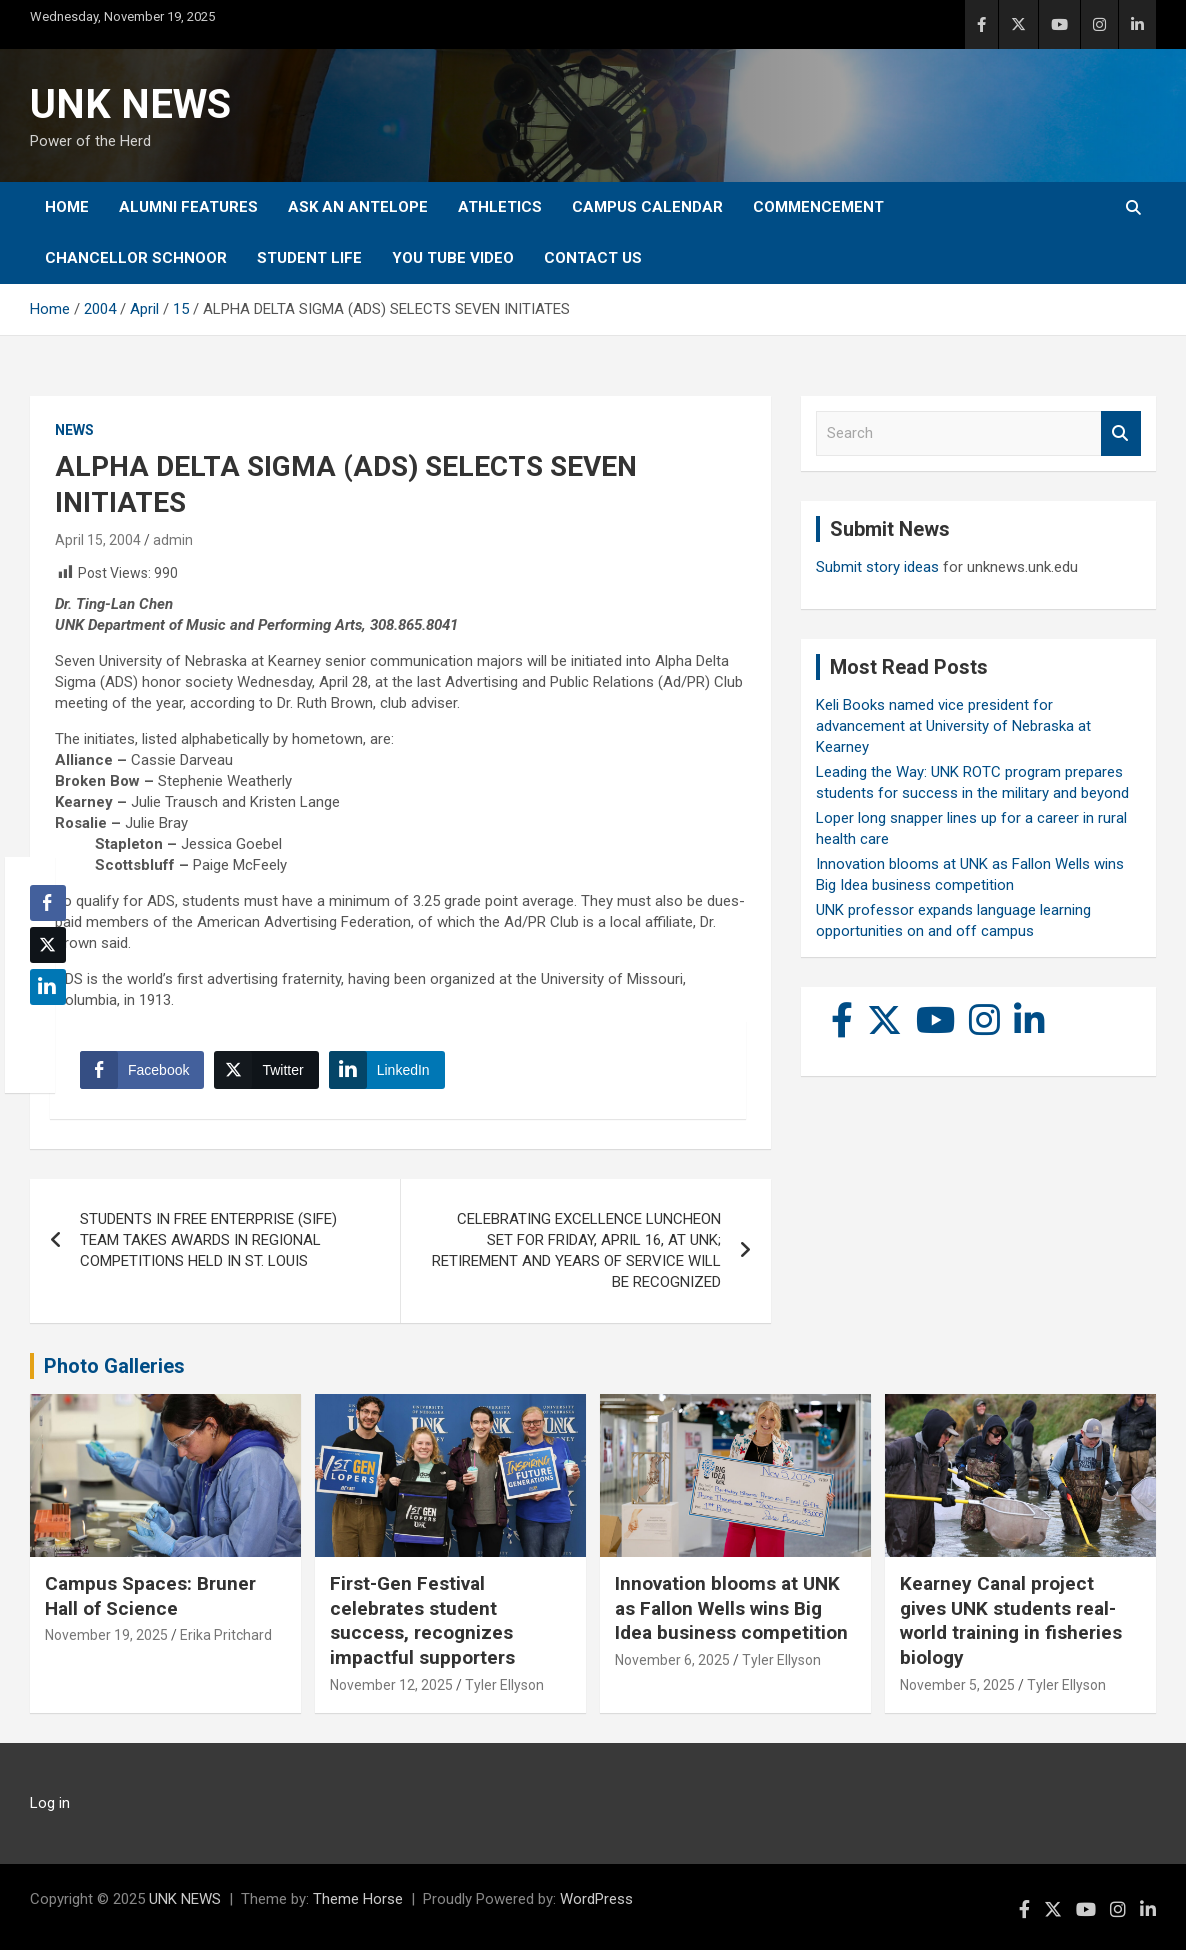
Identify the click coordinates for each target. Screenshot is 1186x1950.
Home (67, 207)
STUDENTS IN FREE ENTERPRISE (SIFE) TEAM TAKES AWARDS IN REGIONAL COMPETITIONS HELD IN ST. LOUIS (208, 1240)
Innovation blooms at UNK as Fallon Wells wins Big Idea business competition (731, 1608)
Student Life (309, 258)
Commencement (818, 207)
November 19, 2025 (106, 1635)
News (74, 430)
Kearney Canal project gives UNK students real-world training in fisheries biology (1011, 1620)
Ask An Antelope (358, 207)
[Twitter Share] (266, 1070)
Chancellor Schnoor (136, 258)
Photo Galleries (114, 1366)
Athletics (500, 207)
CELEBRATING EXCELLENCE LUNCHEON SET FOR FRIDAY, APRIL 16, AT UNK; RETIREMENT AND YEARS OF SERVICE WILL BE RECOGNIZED (576, 1250)
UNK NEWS (130, 104)
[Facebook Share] (142, 1070)
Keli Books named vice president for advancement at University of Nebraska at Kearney (953, 726)
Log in (50, 1803)
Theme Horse (358, 1899)
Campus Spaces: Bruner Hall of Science (150, 1596)
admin (173, 540)
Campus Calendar (647, 207)
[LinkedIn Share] (387, 1070)
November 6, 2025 (672, 1660)
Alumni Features (188, 207)
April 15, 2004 (98, 540)
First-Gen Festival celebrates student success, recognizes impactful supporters (422, 1620)
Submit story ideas (877, 567)
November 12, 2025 (391, 1685)
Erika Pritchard (226, 1635)
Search (1121, 433)
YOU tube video (453, 258)
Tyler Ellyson (504, 1685)
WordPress (596, 1899)
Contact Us (593, 258)
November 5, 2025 (957, 1685)
